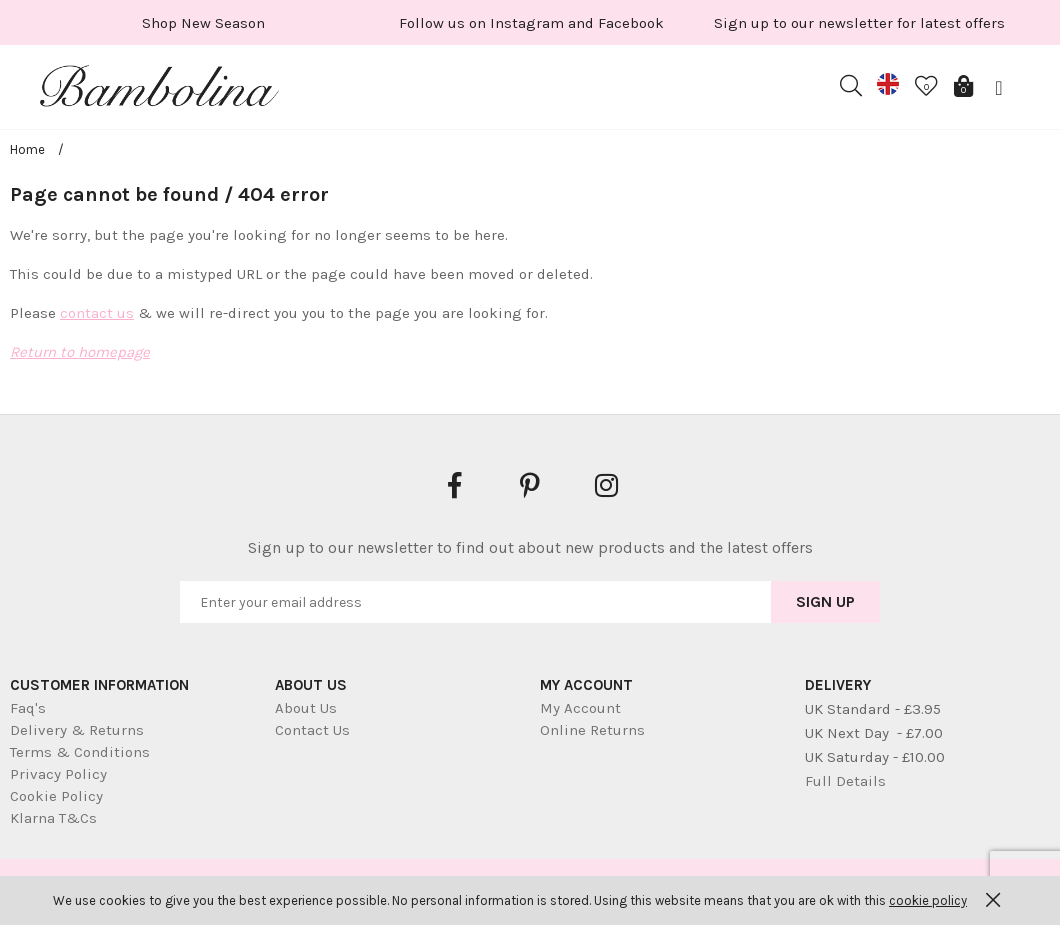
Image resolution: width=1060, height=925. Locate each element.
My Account (580, 708)
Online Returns (592, 730)
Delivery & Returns (77, 730)
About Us (306, 708)
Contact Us (312, 730)
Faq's (28, 708)
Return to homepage (80, 352)
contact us (97, 313)
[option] (203, 22)
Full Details (845, 781)
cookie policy (928, 900)
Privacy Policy (58, 774)
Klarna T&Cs (53, 818)
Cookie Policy (56, 796)
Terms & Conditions (80, 752)
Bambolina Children (160, 90)
